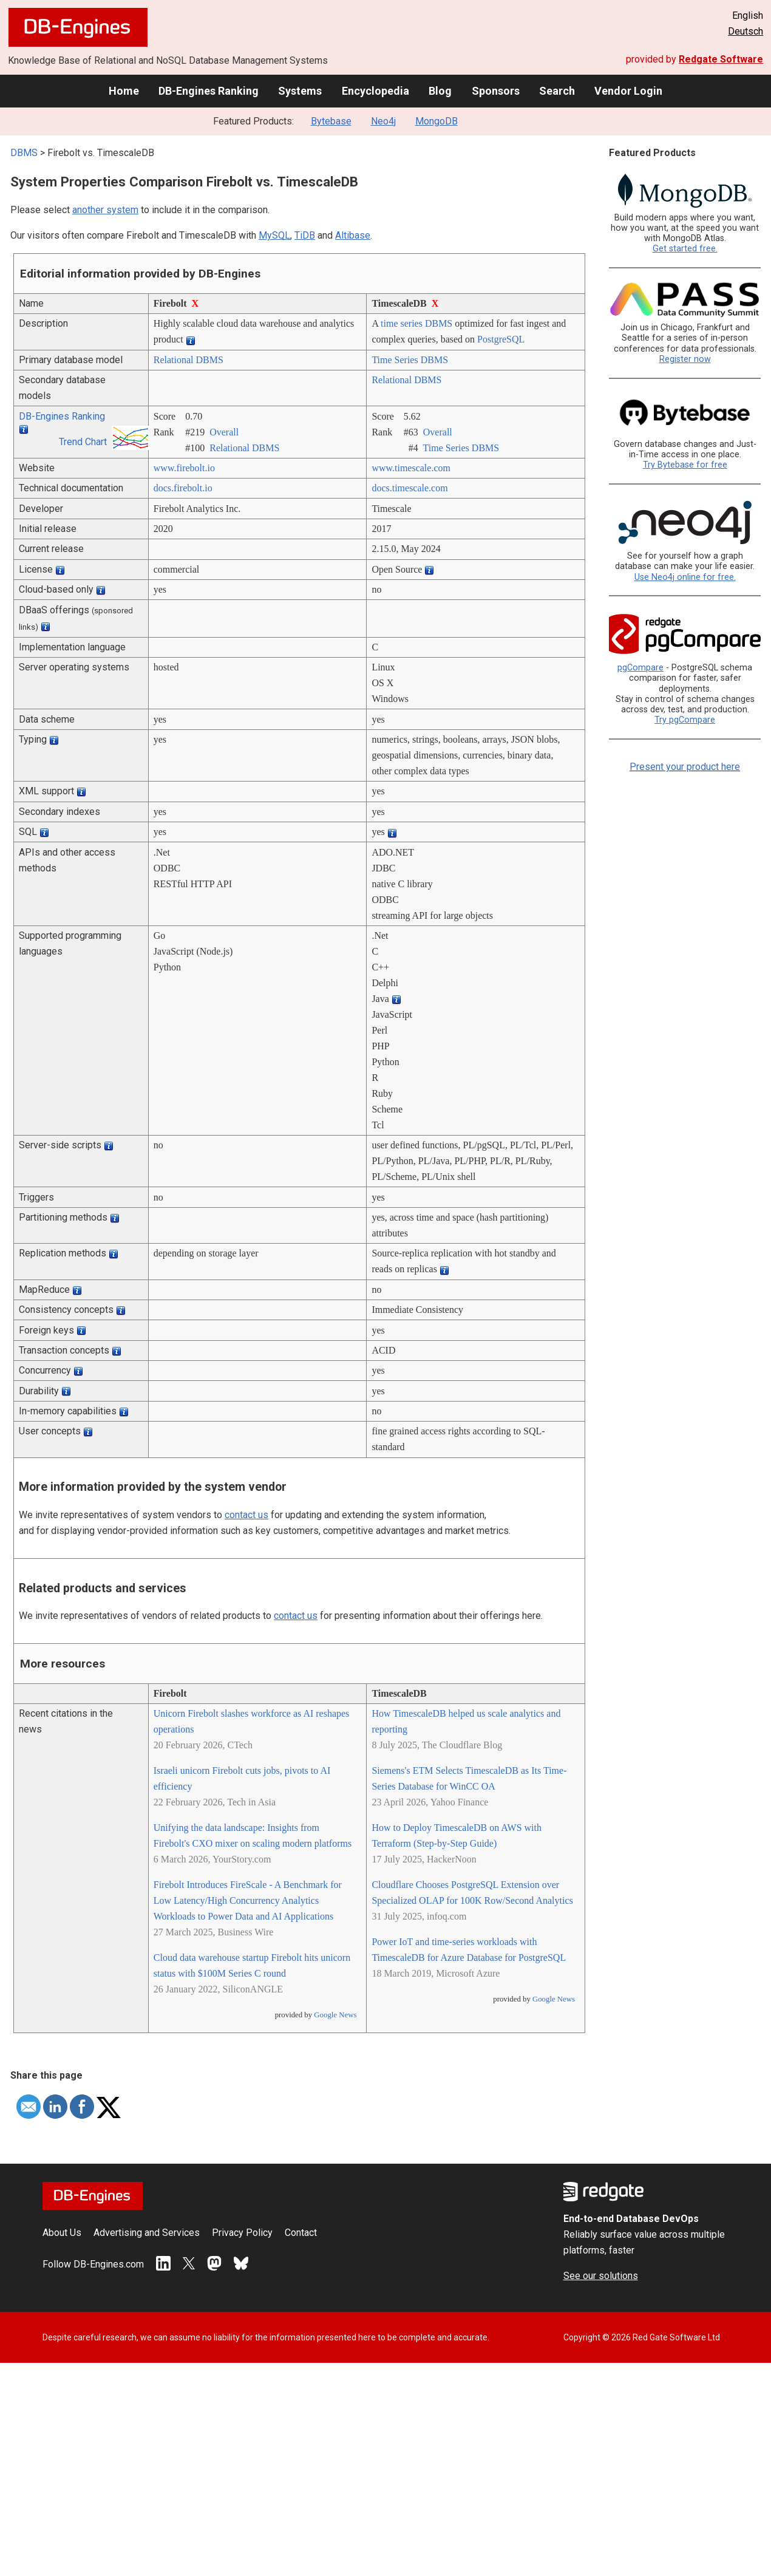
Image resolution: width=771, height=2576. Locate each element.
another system (105, 210)
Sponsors (496, 90)
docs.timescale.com (409, 488)
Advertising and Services (146, 2232)
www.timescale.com (411, 468)
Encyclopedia (375, 90)
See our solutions (600, 2275)
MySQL (274, 235)
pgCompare (640, 668)
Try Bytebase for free (685, 465)
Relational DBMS (188, 360)
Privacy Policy (242, 2232)
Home (124, 90)
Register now (685, 359)
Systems (300, 90)
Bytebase (331, 121)
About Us (61, 2232)
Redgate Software (721, 59)
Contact (301, 2232)
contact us (246, 1515)
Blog (440, 90)
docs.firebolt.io (183, 488)
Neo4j (383, 121)
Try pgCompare (684, 720)
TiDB (304, 235)
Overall (224, 432)
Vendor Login (628, 90)
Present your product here (685, 766)
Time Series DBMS (410, 360)
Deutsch (745, 31)
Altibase (352, 235)
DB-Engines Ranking (208, 90)
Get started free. (685, 249)
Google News (335, 2015)
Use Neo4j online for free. (685, 577)
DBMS (24, 152)
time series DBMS (416, 323)
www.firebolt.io (184, 468)
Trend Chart (83, 442)
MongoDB (436, 121)
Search (557, 90)
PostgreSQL (501, 339)
